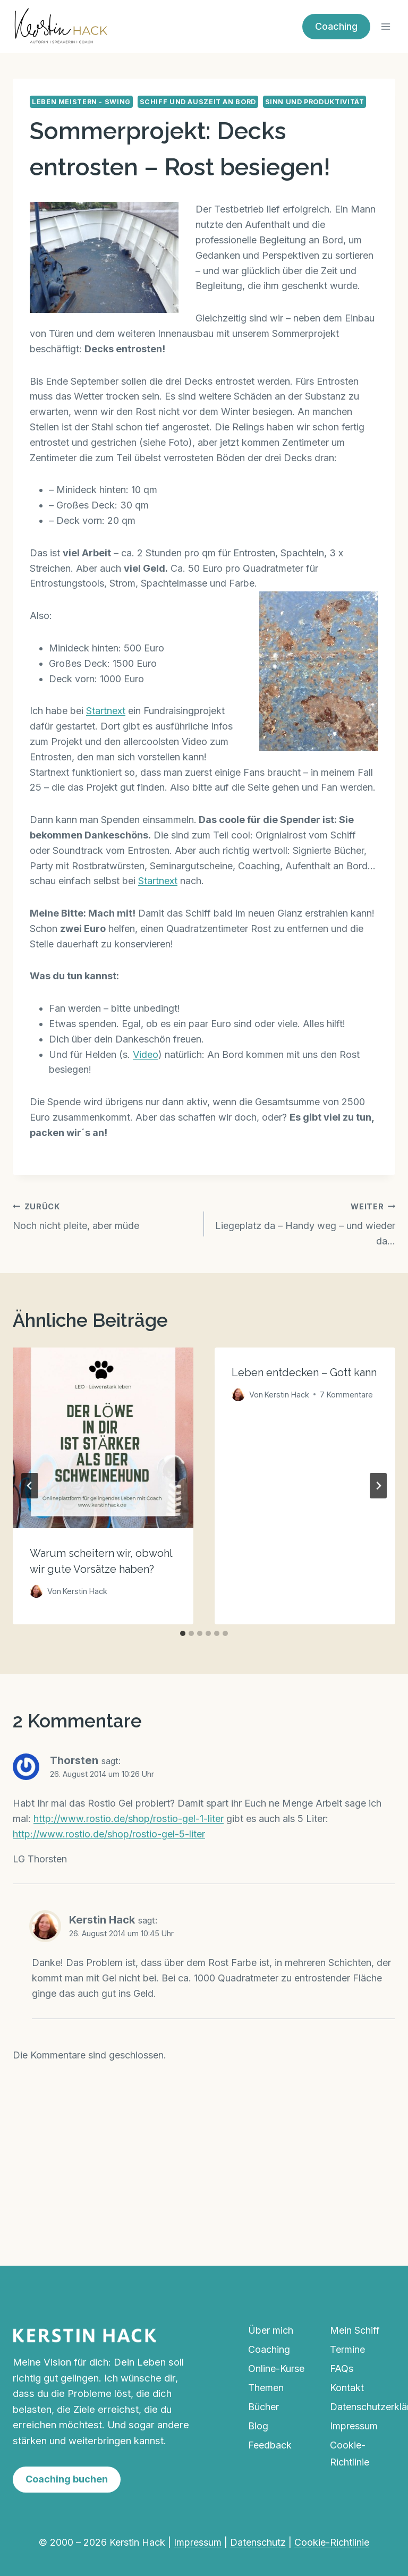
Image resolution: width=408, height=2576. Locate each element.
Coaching (336, 26)
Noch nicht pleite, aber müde (103, 1215)
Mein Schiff (355, 2330)
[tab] (182, 1633)
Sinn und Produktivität (314, 102)
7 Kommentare (346, 1394)
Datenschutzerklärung (362, 2406)
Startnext (105, 710)
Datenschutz (258, 2542)
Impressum (354, 2425)
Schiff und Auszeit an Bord (198, 102)
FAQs (341, 2368)
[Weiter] (378, 1485)
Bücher (263, 2406)
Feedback (270, 2445)
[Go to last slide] (29, 1485)
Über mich (270, 2330)
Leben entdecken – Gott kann (304, 1372)
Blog (258, 2425)
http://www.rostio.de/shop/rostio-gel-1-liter (128, 1818)
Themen (266, 2387)
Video (145, 1054)
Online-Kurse (276, 2368)
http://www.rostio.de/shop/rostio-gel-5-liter (109, 1834)
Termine (347, 2349)
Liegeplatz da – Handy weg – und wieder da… (304, 1223)
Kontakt (347, 2387)
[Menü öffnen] (385, 26)
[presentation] (103, 1438)
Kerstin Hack (102, 1919)
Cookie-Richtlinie (349, 2453)
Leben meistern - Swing (81, 102)
